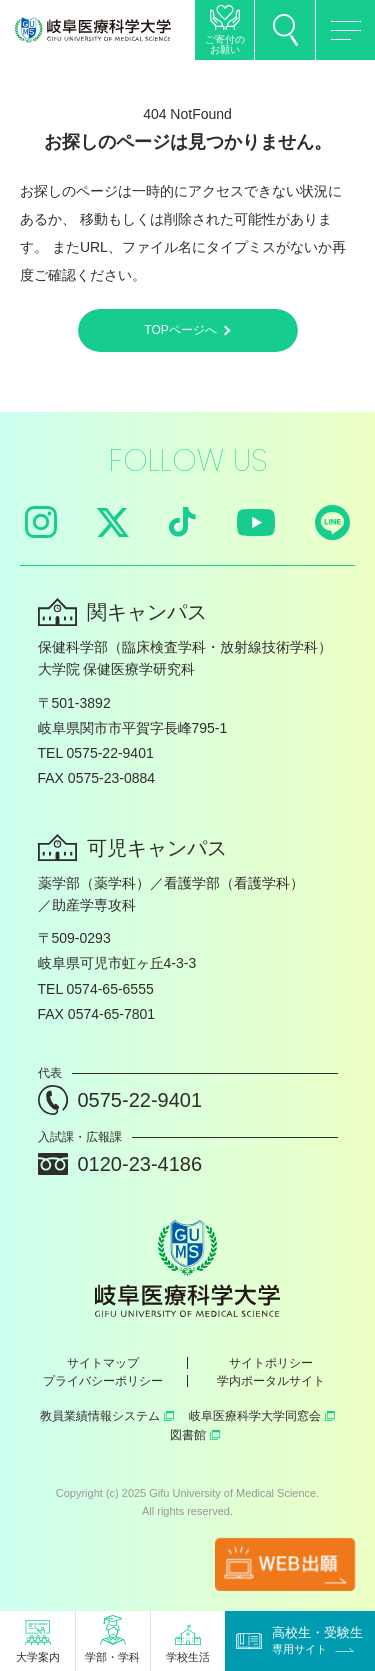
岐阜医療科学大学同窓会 (262, 1416)
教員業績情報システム (107, 1416)
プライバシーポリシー (103, 1381)
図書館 (195, 1435)
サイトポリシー (271, 1363)
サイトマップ (103, 1363)
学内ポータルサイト (271, 1381)
